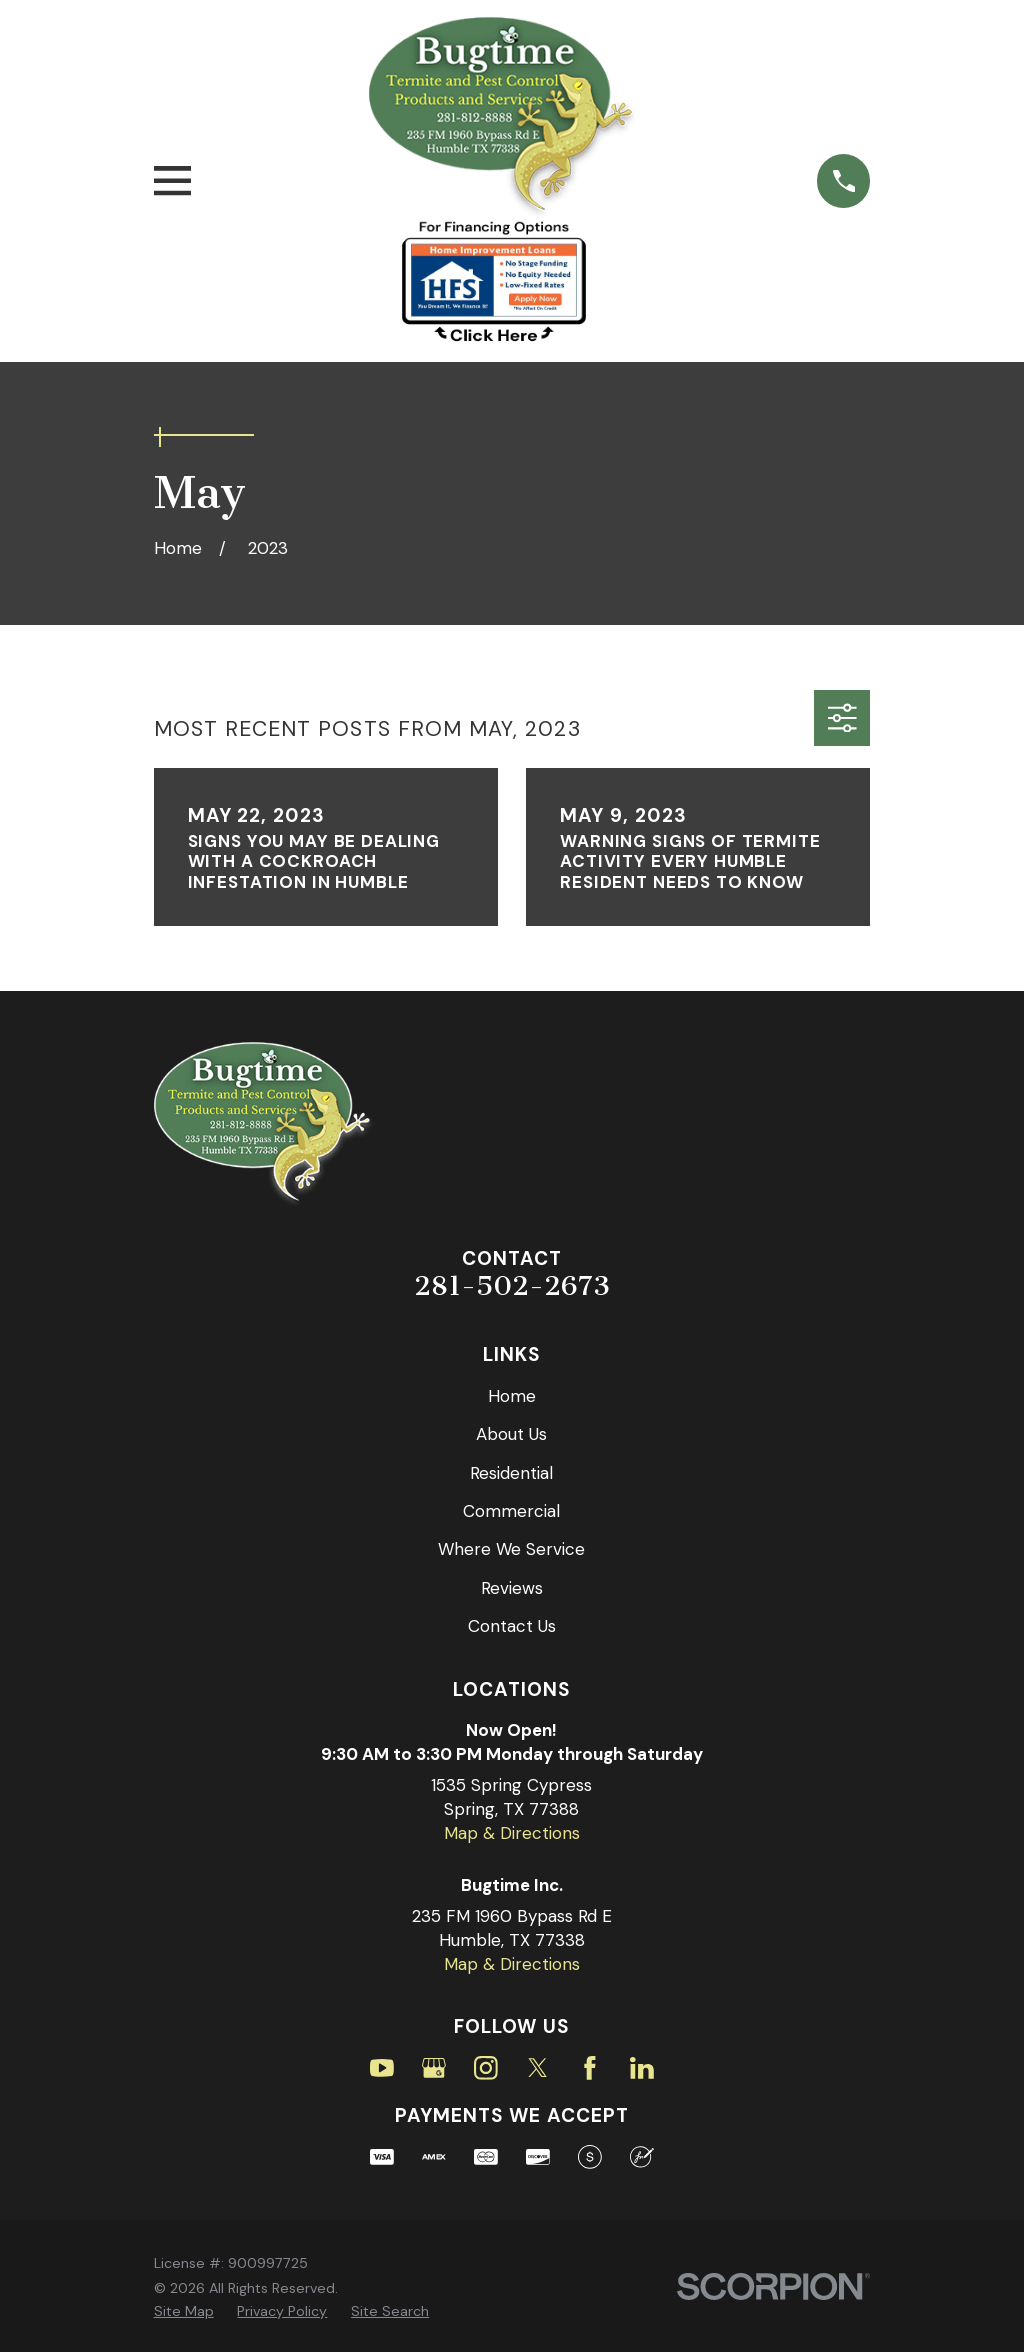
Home (512, 1396)
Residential (511, 1473)
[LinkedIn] (642, 2068)
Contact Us (512, 1626)
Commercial (511, 1511)
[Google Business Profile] (434, 2068)
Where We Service (511, 1549)
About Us (511, 1434)
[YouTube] (382, 2068)
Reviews (512, 1588)
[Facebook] (590, 2068)
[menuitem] (184, 2312)
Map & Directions (512, 1833)
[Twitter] (538, 2068)
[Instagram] (486, 2068)
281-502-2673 (512, 1286)
